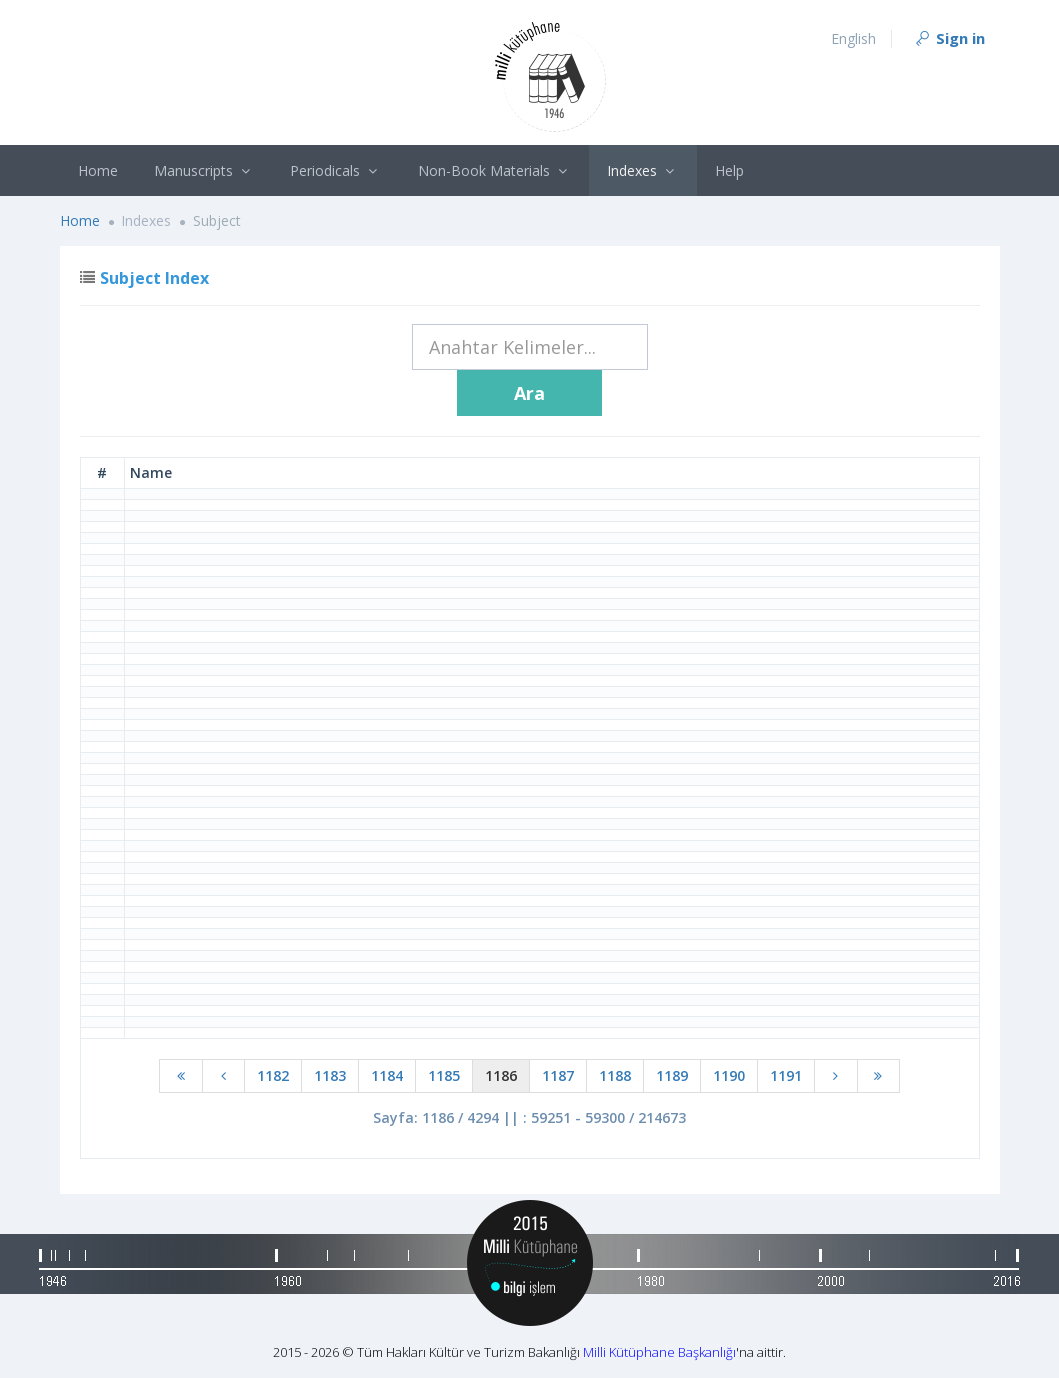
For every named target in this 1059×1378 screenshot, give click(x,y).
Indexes (643, 170)
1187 (558, 1075)
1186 (501, 1075)
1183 (330, 1075)
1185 (444, 1075)
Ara (529, 393)
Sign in (949, 38)
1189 (672, 1075)
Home (98, 170)
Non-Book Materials (495, 170)
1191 (786, 1075)
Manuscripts (204, 170)
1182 (273, 1075)
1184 (387, 1075)
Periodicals (336, 170)
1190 (729, 1075)
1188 (615, 1075)
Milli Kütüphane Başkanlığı (659, 1352)
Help (729, 170)
